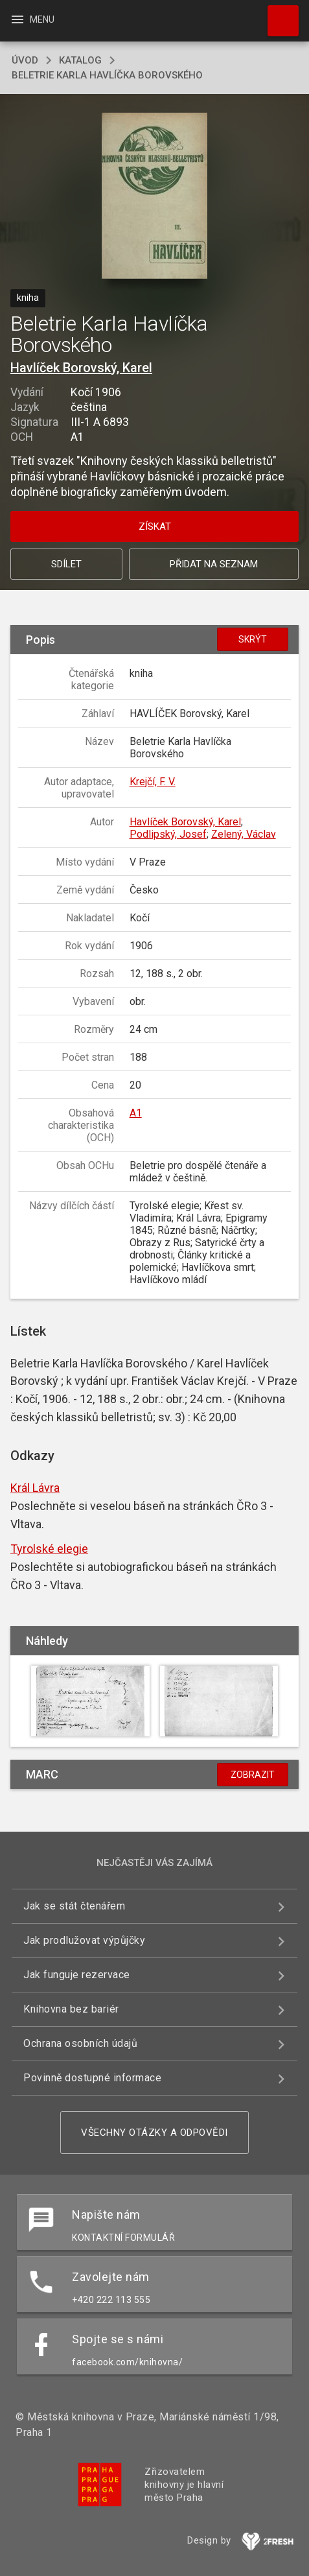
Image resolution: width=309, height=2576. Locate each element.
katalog (80, 60)
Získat (155, 526)
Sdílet (66, 564)
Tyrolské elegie (49, 1548)
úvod (25, 60)
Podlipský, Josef (168, 834)
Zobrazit (253, 1774)
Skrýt (252, 639)
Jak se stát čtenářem (74, 1906)
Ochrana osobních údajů (80, 2043)
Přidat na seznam (214, 564)
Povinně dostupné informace (92, 2078)
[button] (154, 196)
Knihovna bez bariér (71, 2009)
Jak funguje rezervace (76, 1974)
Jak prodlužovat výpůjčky (84, 1940)
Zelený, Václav (243, 834)
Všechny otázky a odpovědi (154, 2132)
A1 (136, 1113)
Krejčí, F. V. (153, 781)
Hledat (277, 14)
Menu (32, 19)
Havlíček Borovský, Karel (81, 367)
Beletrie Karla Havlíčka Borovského (107, 75)
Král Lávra (35, 1488)
